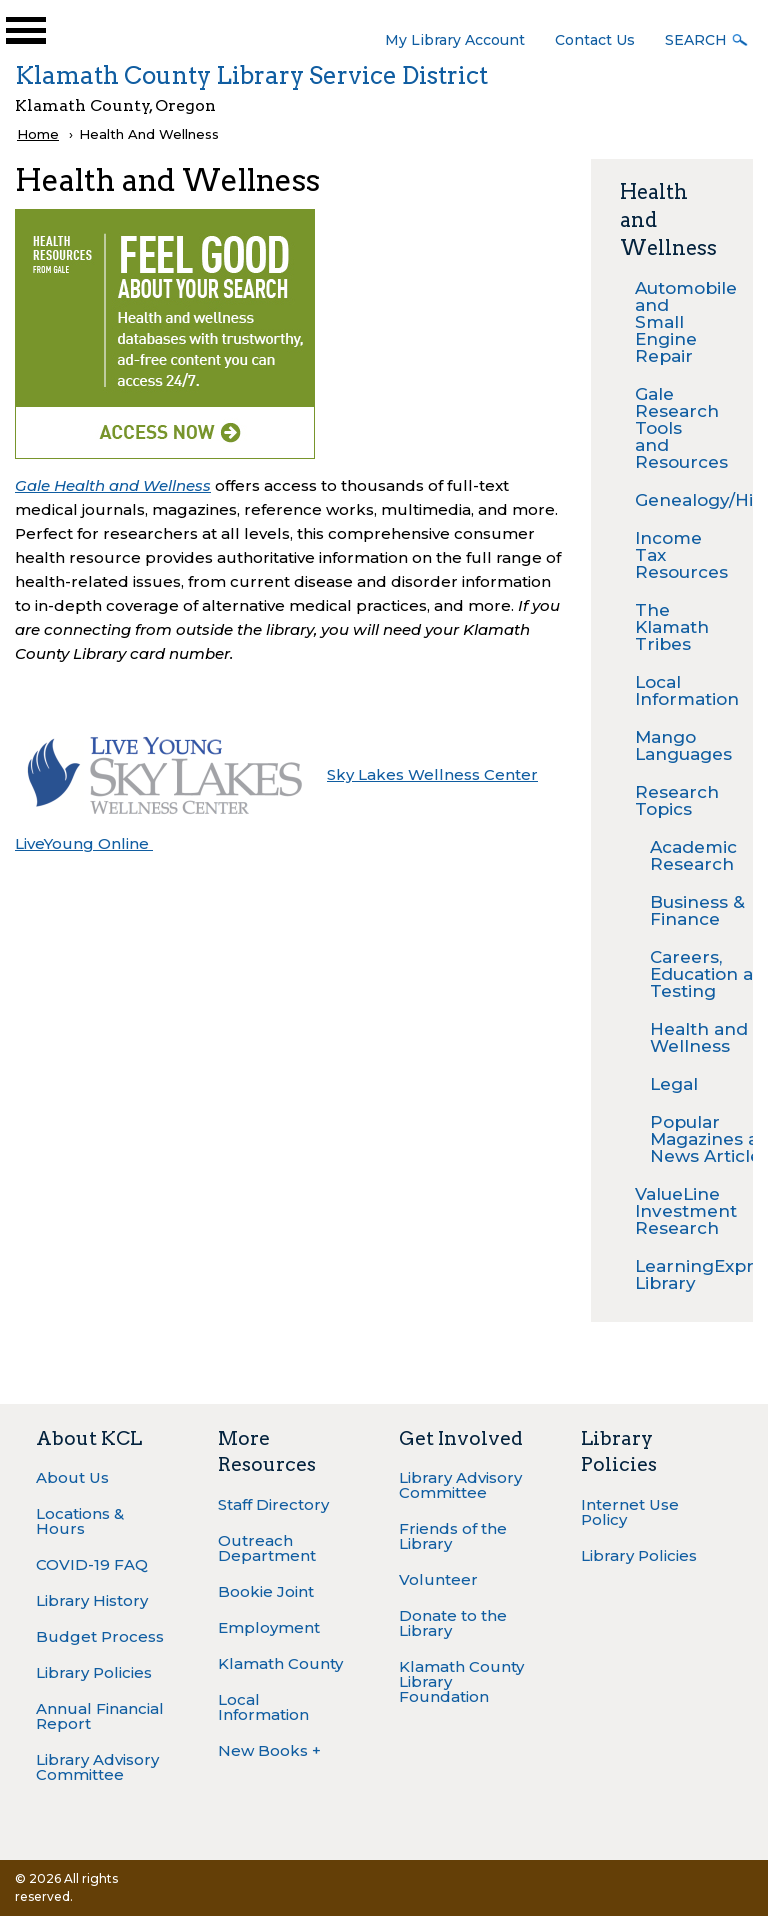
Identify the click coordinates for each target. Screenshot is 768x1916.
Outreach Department (267, 1548)
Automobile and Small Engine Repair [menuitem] (679, 322)
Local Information (263, 1707)
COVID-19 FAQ (92, 1564)
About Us (72, 1477)
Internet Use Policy (630, 1512)
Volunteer (438, 1579)
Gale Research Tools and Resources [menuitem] (679, 428)
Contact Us (595, 40)
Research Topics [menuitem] (677, 800)
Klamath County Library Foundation (461, 1681)
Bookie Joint (266, 1591)
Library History (92, 1600)
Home (38, 134)
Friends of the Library (453, 1536)
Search (696, 40)
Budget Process (100, 1636)
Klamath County (280, 1663)
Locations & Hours (80, 1521)
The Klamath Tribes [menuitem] (672, 627)
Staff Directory (273, 1504)
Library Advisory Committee (97, 1767)
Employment (269, 1627)
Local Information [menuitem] (679, 690)
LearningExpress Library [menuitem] (679, 1274)
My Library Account (455, 40)
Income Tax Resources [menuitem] (679, 555)
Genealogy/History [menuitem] (679, 500)
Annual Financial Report (100, 1716)
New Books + (269, 1750)
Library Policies (94, 1672)
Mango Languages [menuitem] (679, 745)
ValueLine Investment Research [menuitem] (679, 1211)
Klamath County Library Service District (251, 75)
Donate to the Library (453, 1623)
